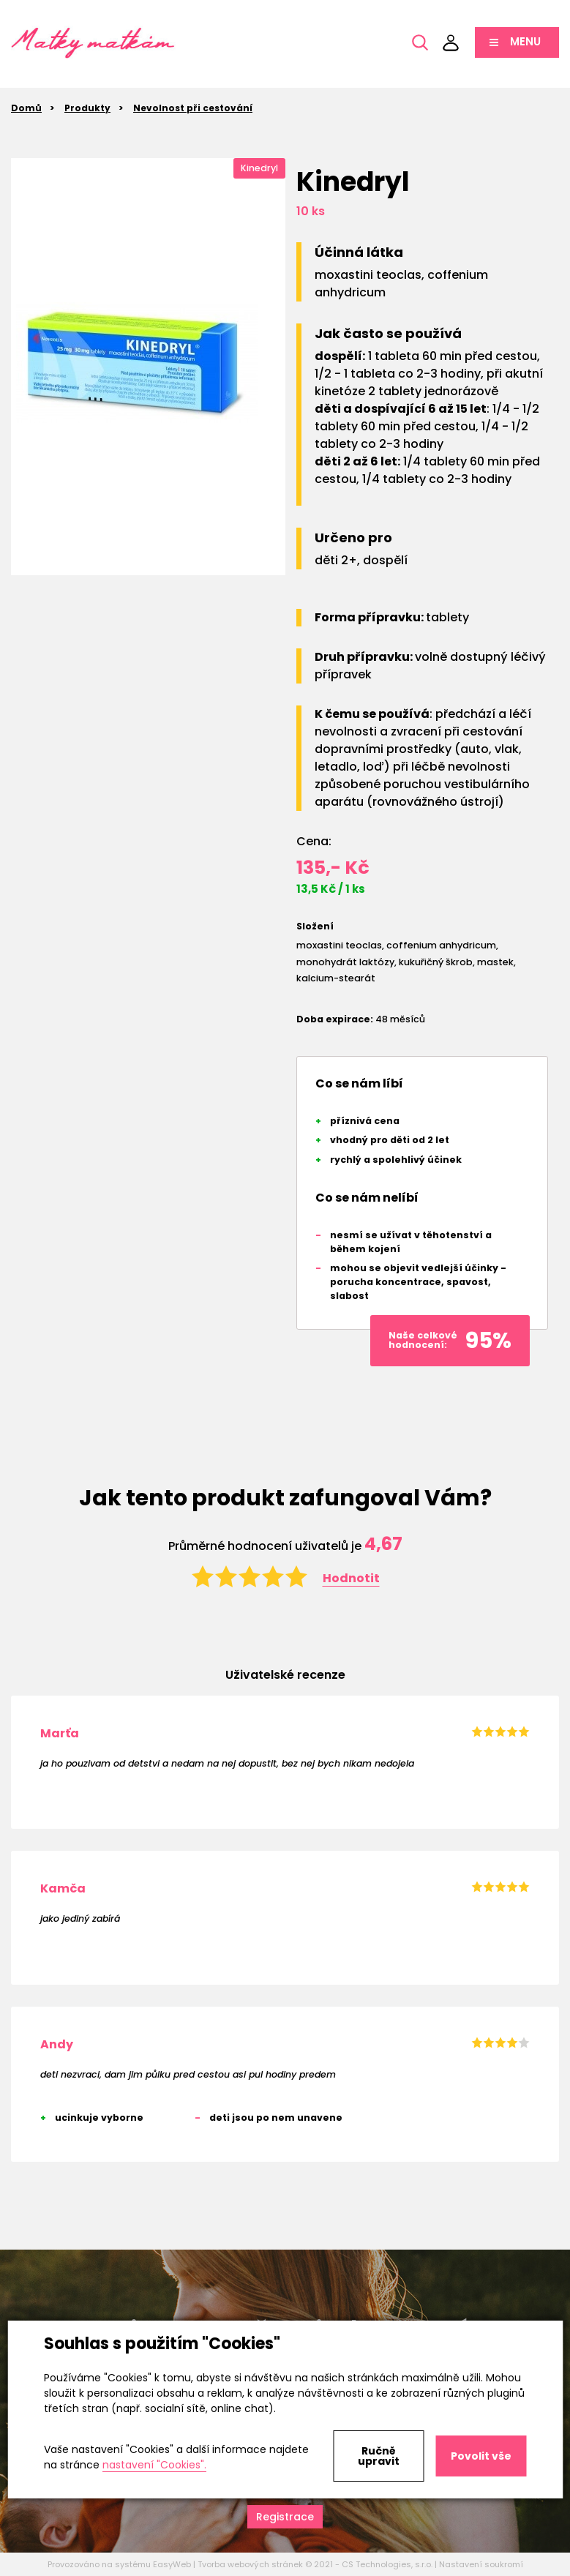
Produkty (87, 108)
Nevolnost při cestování (192, 108)
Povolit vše (481, 2456)
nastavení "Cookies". (154, 2464)
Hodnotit (351, 1578)
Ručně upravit (379, 2456)
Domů (26, 108)
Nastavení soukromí (481, 2564)
